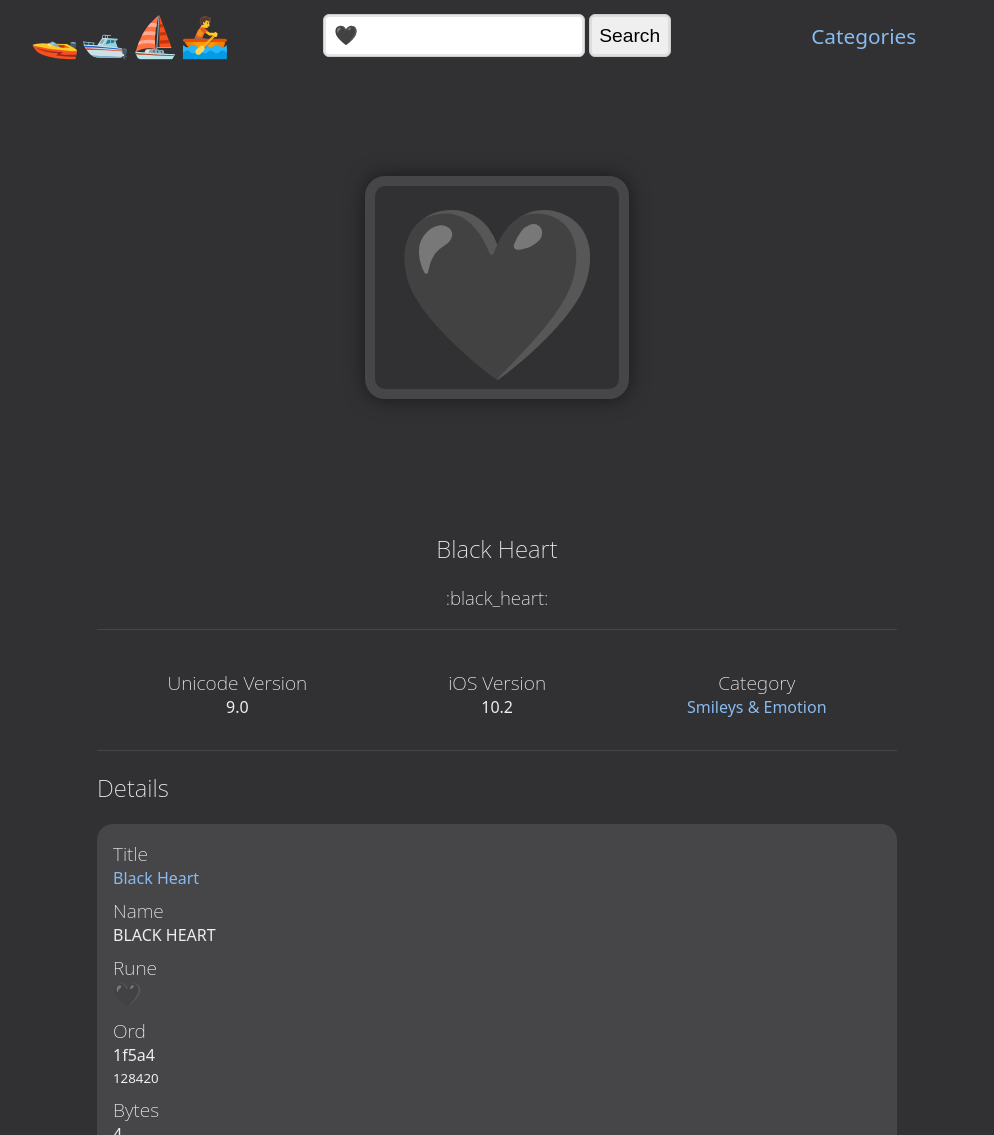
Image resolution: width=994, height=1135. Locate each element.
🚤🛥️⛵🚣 (130, 35)
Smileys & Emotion (757, 707)
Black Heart (156, 878)
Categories (863, 36)
